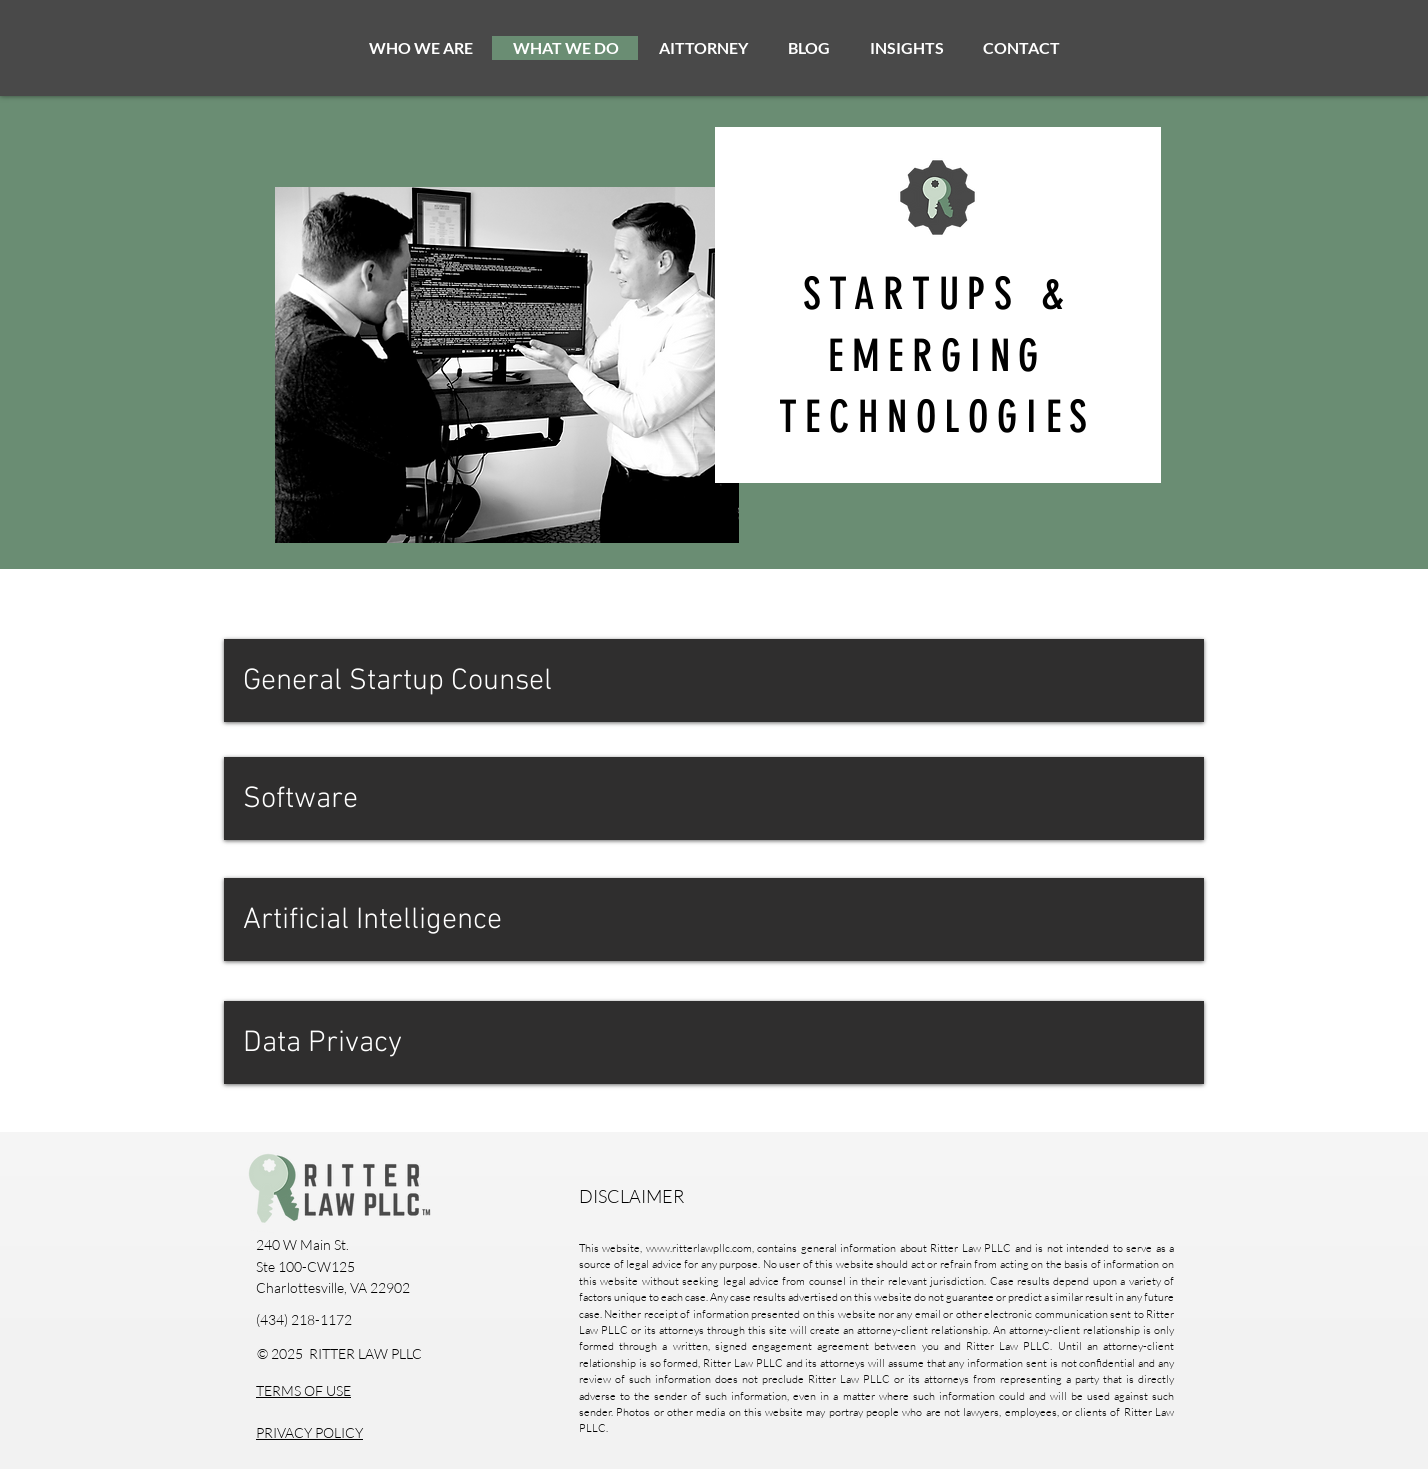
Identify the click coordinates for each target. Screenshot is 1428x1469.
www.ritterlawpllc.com (699, 1248)
